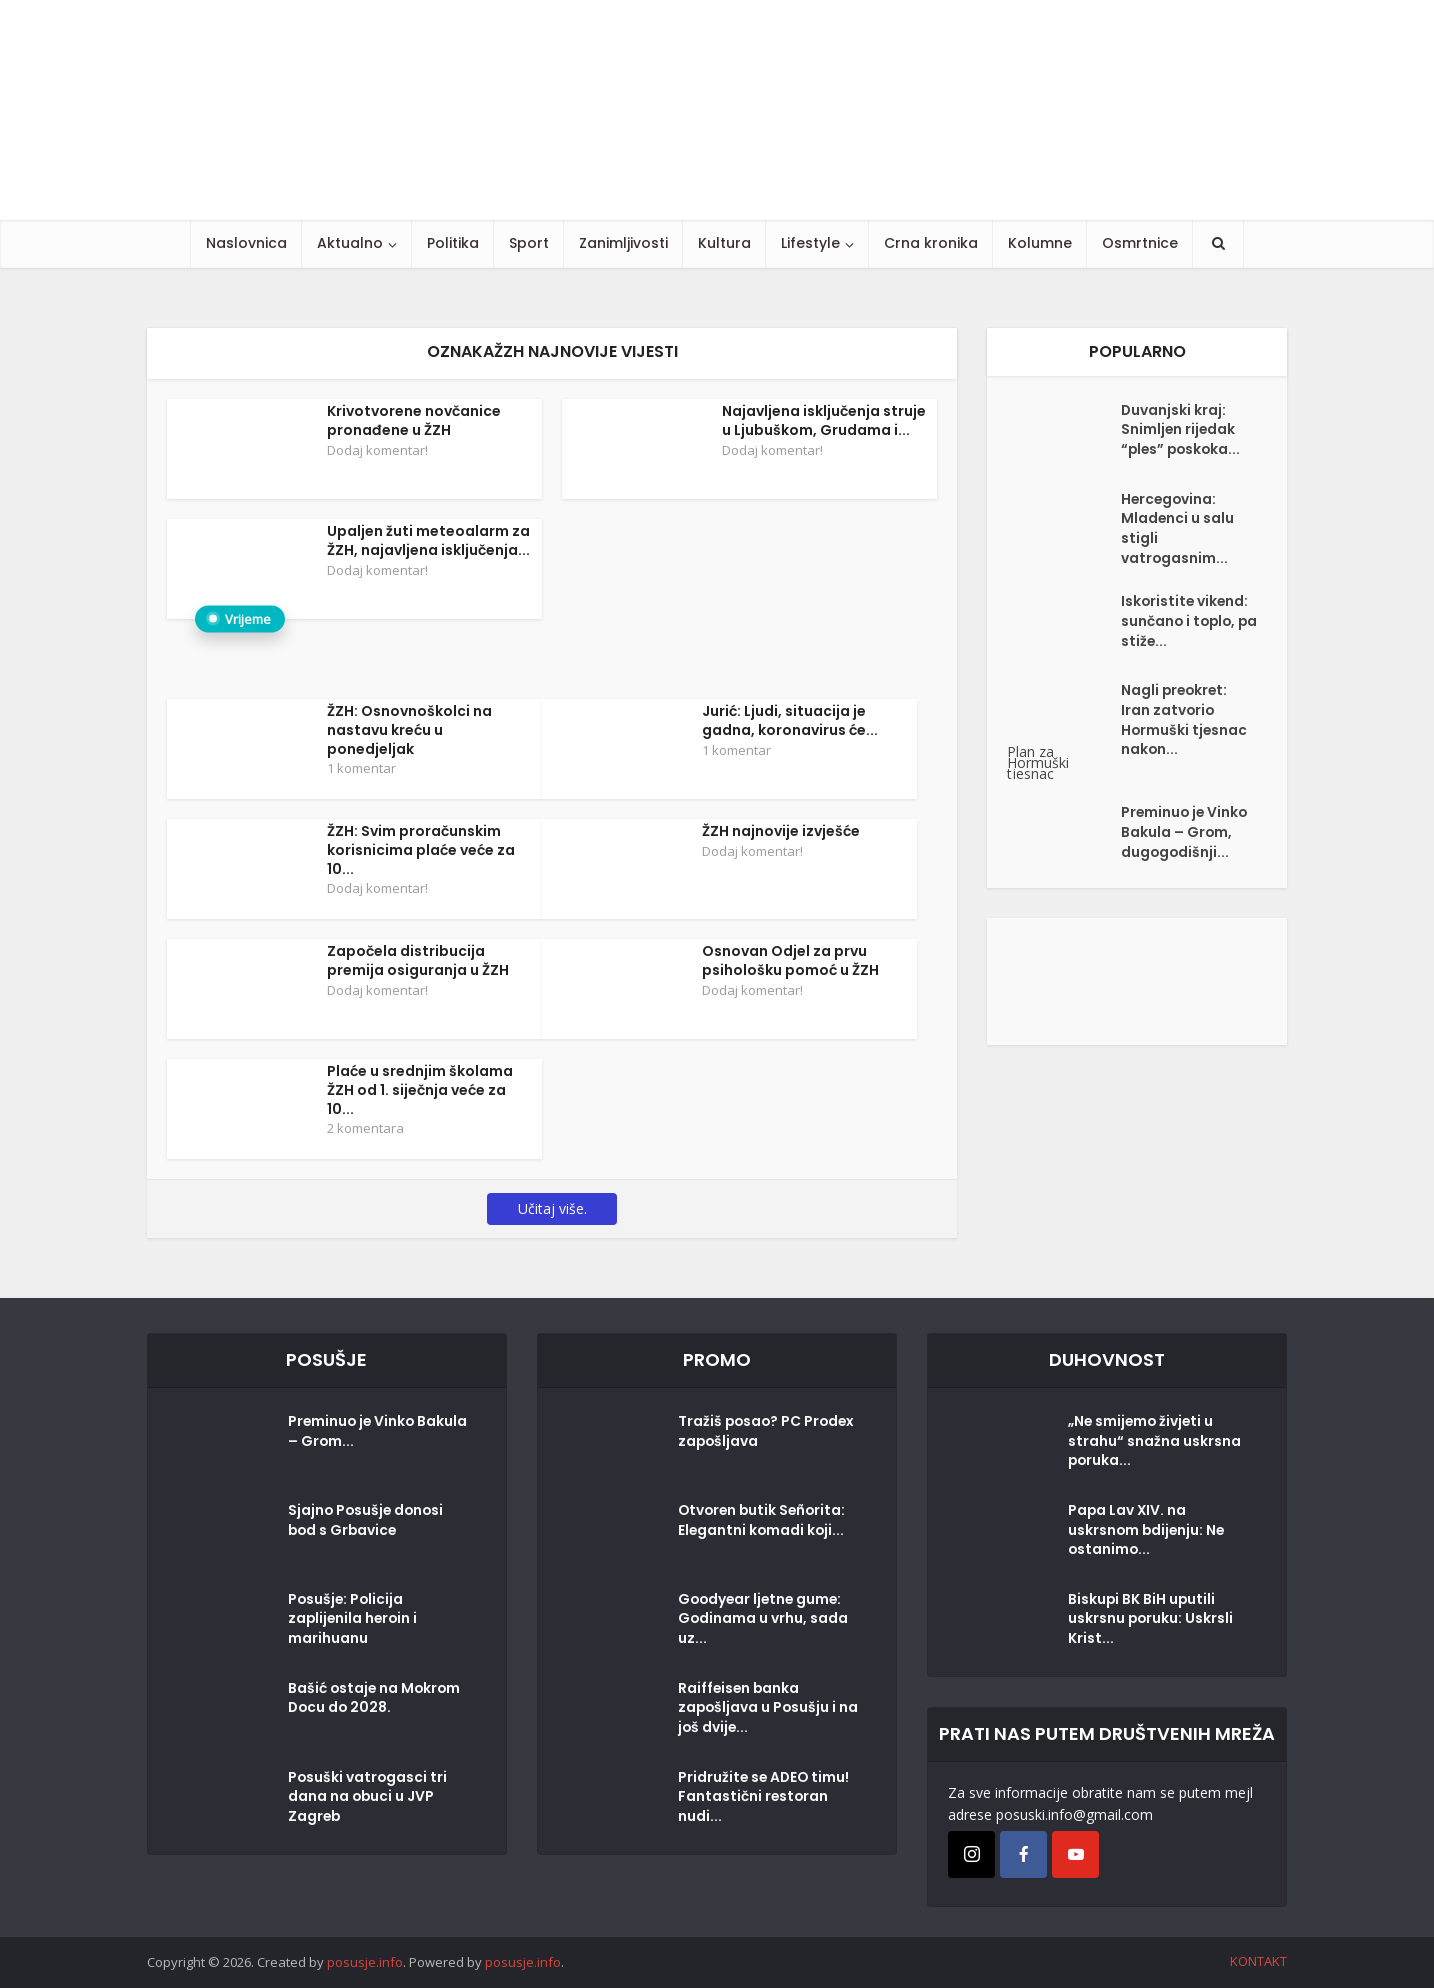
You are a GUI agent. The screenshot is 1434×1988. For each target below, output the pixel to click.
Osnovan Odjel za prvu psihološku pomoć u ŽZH (790, 960)
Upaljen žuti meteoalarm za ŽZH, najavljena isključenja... (428, 540)
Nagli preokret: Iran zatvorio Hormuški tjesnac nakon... (1185, 724)
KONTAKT (1258, 1961)
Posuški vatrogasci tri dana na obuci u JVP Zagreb (368, 1799)
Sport (529, 243)
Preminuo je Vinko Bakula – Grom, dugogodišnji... (1186, 836)
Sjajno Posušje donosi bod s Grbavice (368, 1522)
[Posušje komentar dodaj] (1137, 981)
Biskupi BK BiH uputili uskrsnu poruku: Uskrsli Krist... (1151, 1621)
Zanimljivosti (623, 243)
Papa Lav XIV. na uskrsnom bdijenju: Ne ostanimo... (1148, 1532)
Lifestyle (810, 243)
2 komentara (365, 1128)
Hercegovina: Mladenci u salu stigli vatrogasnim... (1178, 530)
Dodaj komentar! (377, 450)
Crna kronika (931, 243)
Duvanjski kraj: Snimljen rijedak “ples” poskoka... (1183, 431)
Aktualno (350, 243)
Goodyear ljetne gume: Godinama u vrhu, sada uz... (763, 1621)
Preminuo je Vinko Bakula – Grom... (353, 1433)
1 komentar (361, 768)
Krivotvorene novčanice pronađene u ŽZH (414, 420)
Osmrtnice (1140, 243)
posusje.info (365, 1962)
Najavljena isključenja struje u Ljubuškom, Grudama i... (824, 420)
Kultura (724, 243)
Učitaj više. (552, 1208)
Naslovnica (246, 243)
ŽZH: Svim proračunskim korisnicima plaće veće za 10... (421, 850)
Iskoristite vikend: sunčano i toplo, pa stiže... (1186, 625)
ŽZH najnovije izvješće (781, 831)
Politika (453, 243)
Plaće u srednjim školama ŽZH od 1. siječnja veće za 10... (420, 1090)
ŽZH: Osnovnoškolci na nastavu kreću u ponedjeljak (409, 730)
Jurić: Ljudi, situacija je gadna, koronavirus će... (790, 720)
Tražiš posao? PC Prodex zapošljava (746, 1433)
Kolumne (1040, 243)
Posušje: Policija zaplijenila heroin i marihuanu (354, 1621)
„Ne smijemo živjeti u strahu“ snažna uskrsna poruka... (1154, 1443)
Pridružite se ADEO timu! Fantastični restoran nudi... (765, 1799)
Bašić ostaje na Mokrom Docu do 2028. (376, 1700)
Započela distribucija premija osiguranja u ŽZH (418, 960)
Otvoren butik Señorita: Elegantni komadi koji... (764, 1522)
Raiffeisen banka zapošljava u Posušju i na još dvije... (758, 1710)
